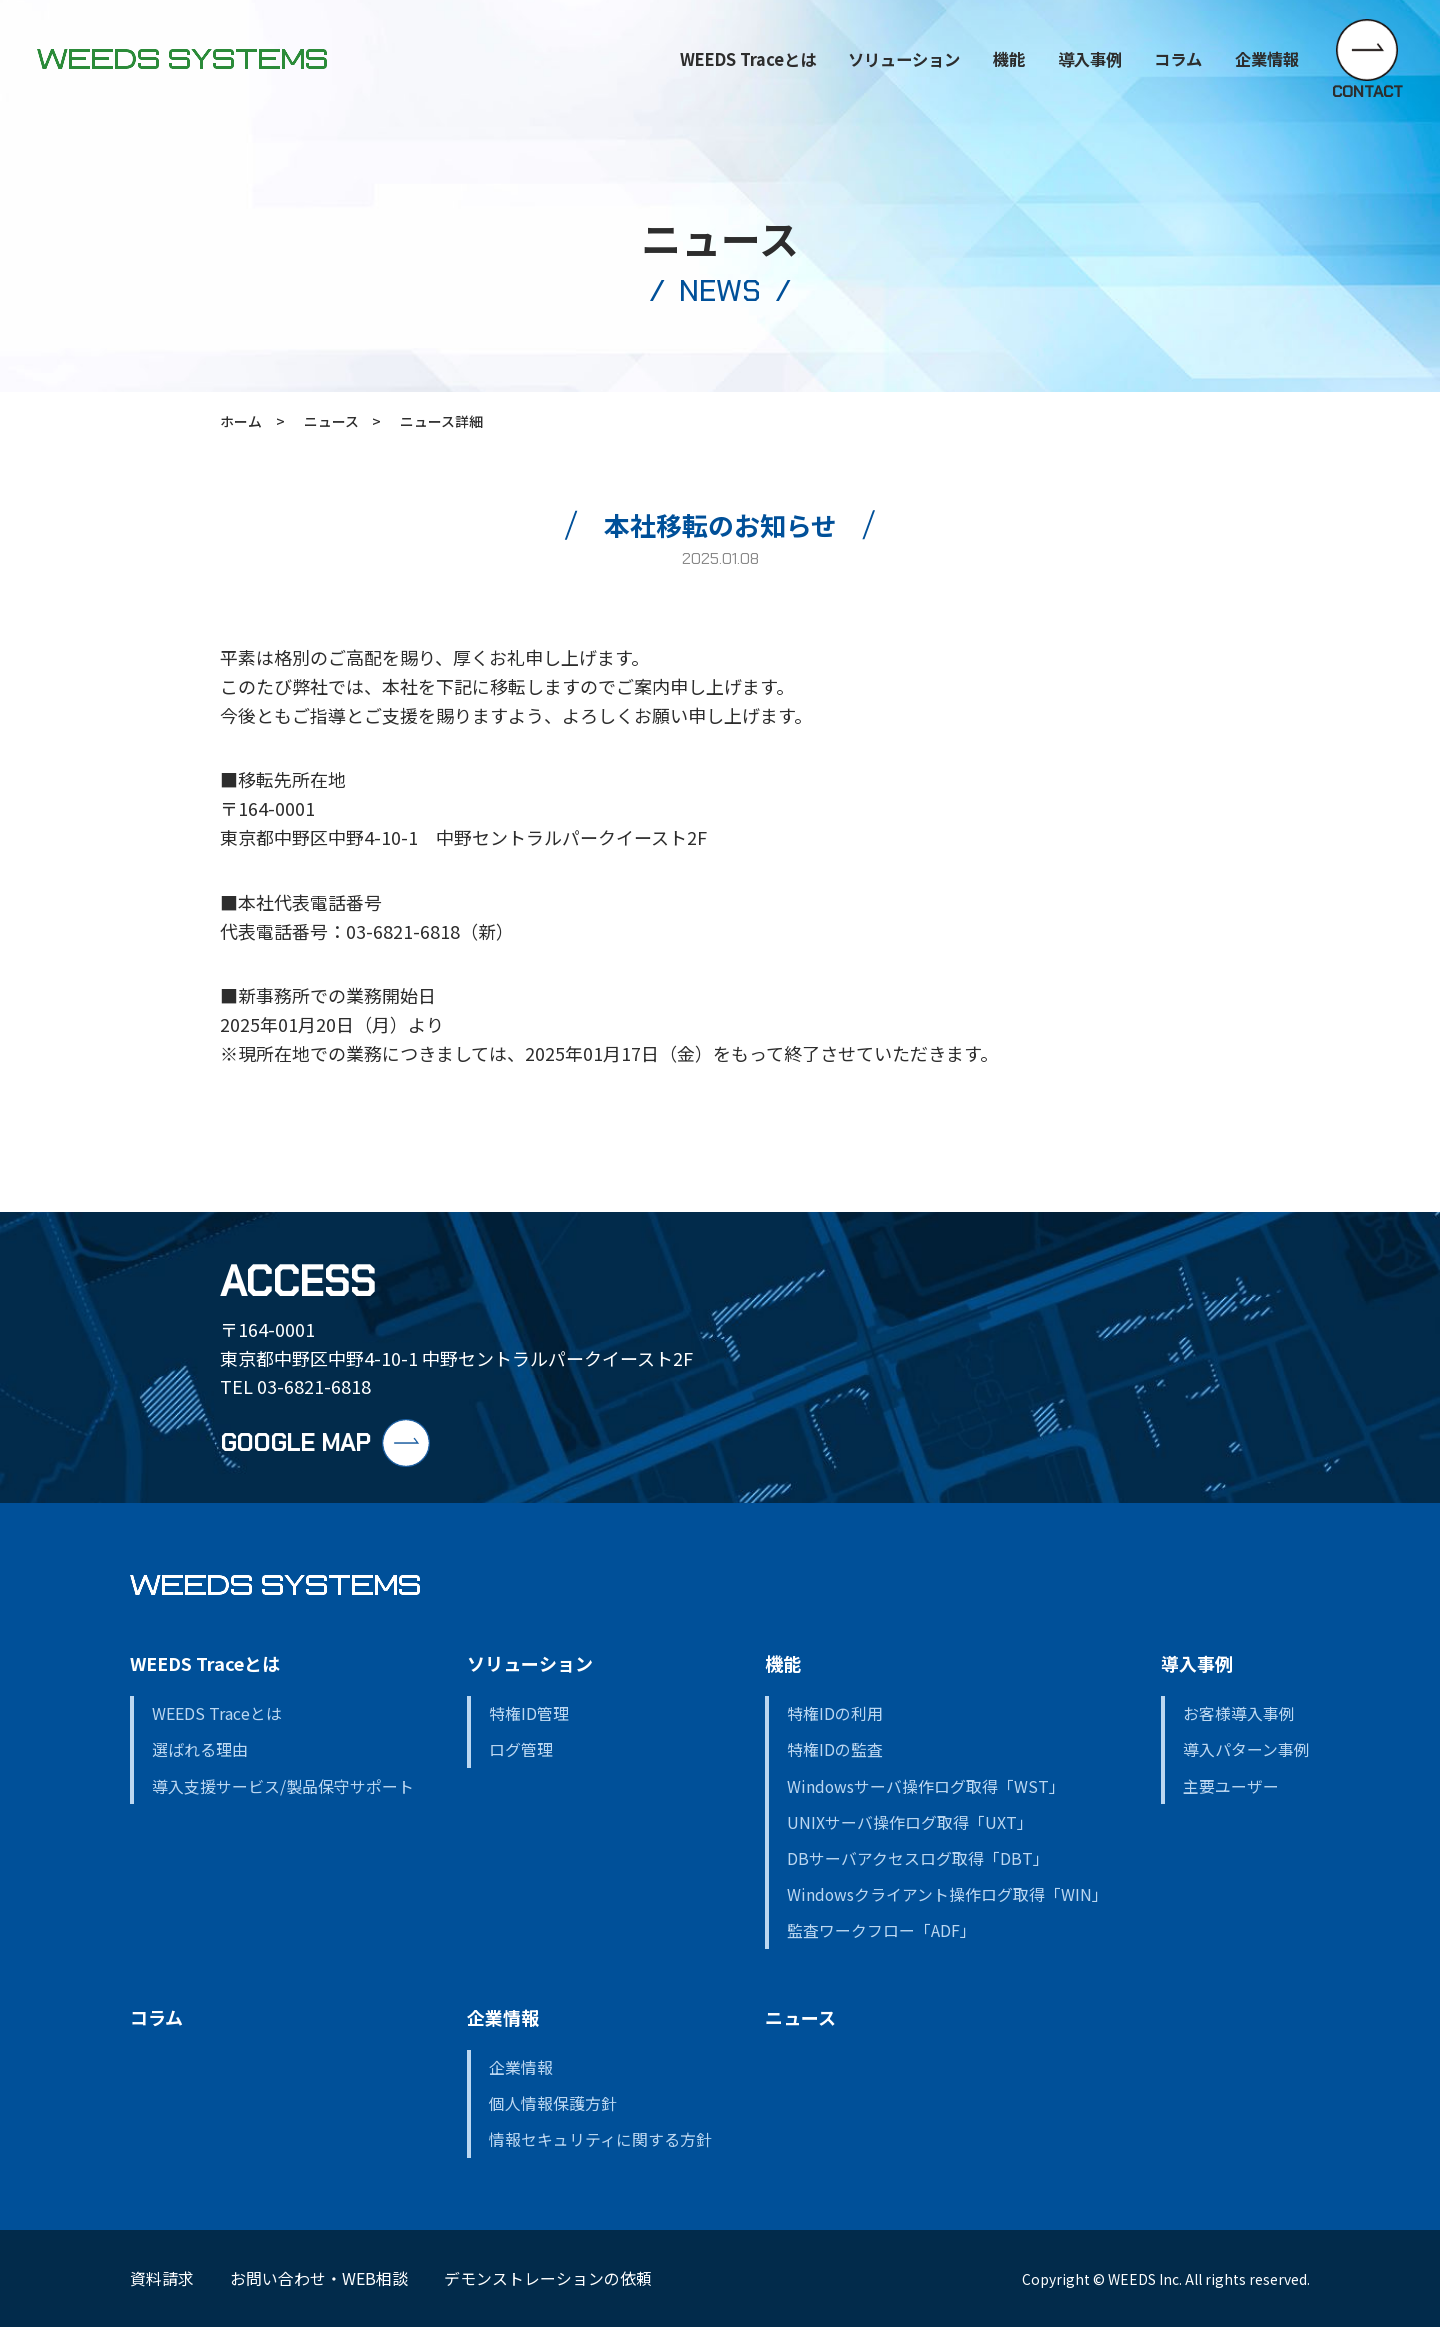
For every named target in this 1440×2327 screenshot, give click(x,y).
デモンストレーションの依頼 (548, 2278)
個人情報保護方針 (553, 2103)
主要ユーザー (1231, 1786)
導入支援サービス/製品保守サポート (283, 1786)
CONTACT (1367, 90)
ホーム (241, 421)
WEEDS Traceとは (205, 1663)
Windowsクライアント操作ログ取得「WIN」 (947, 1894)
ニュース (331, 421)
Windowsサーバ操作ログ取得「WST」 (926, 1786)
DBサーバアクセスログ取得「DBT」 (918, 1858)
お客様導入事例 (1239, 1713)
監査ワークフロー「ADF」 (881, 1930)
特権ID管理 (529, 1713)
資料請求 (162, 2278)
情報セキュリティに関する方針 (600, 2139)
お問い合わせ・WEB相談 (319, 2278)
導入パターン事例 (1246, 1749)
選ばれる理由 (200, 1749)
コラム (1178, 59)
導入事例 (1197, 1663)
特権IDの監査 (835, 1749)
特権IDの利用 (835, 1713)
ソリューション (904, 59)
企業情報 (503, 2017)
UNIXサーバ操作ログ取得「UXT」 (910, 1822)
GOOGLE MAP (295, 1442)
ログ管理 (521, 1749)
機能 (1009, 59)
